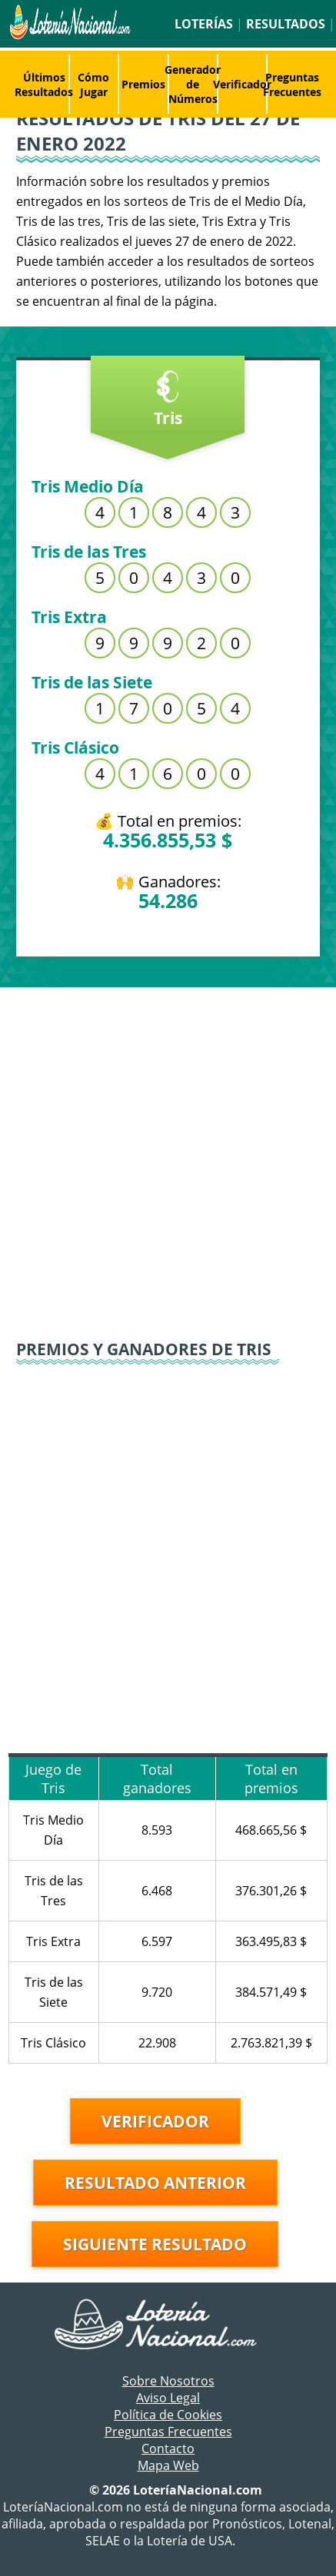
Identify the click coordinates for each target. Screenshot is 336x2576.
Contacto (168, 2448)
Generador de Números (193, 84)
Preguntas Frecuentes (292, 84)
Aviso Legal (168, 2397)
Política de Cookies (168, 2414)
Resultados (285, 23)
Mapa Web (168, 2465)
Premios (143, 84)
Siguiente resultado (155, 2244)
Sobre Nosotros (168, 2380)
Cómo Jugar (93, 84)
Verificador (242, 84)
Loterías (204, 23)
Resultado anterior (155, 2182)
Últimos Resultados (44, 84)
